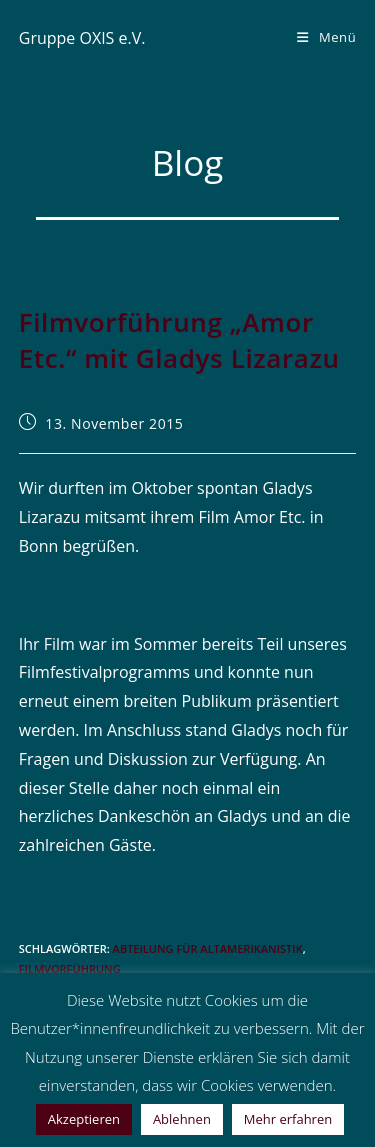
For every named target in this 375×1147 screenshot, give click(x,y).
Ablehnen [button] (182, 1119)
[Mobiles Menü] (326, 37)
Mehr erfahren (288, 1119)
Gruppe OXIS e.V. (82, 38)
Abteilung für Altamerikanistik (208, 948)
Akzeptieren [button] (84, 1119)
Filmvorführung (70, 968)
